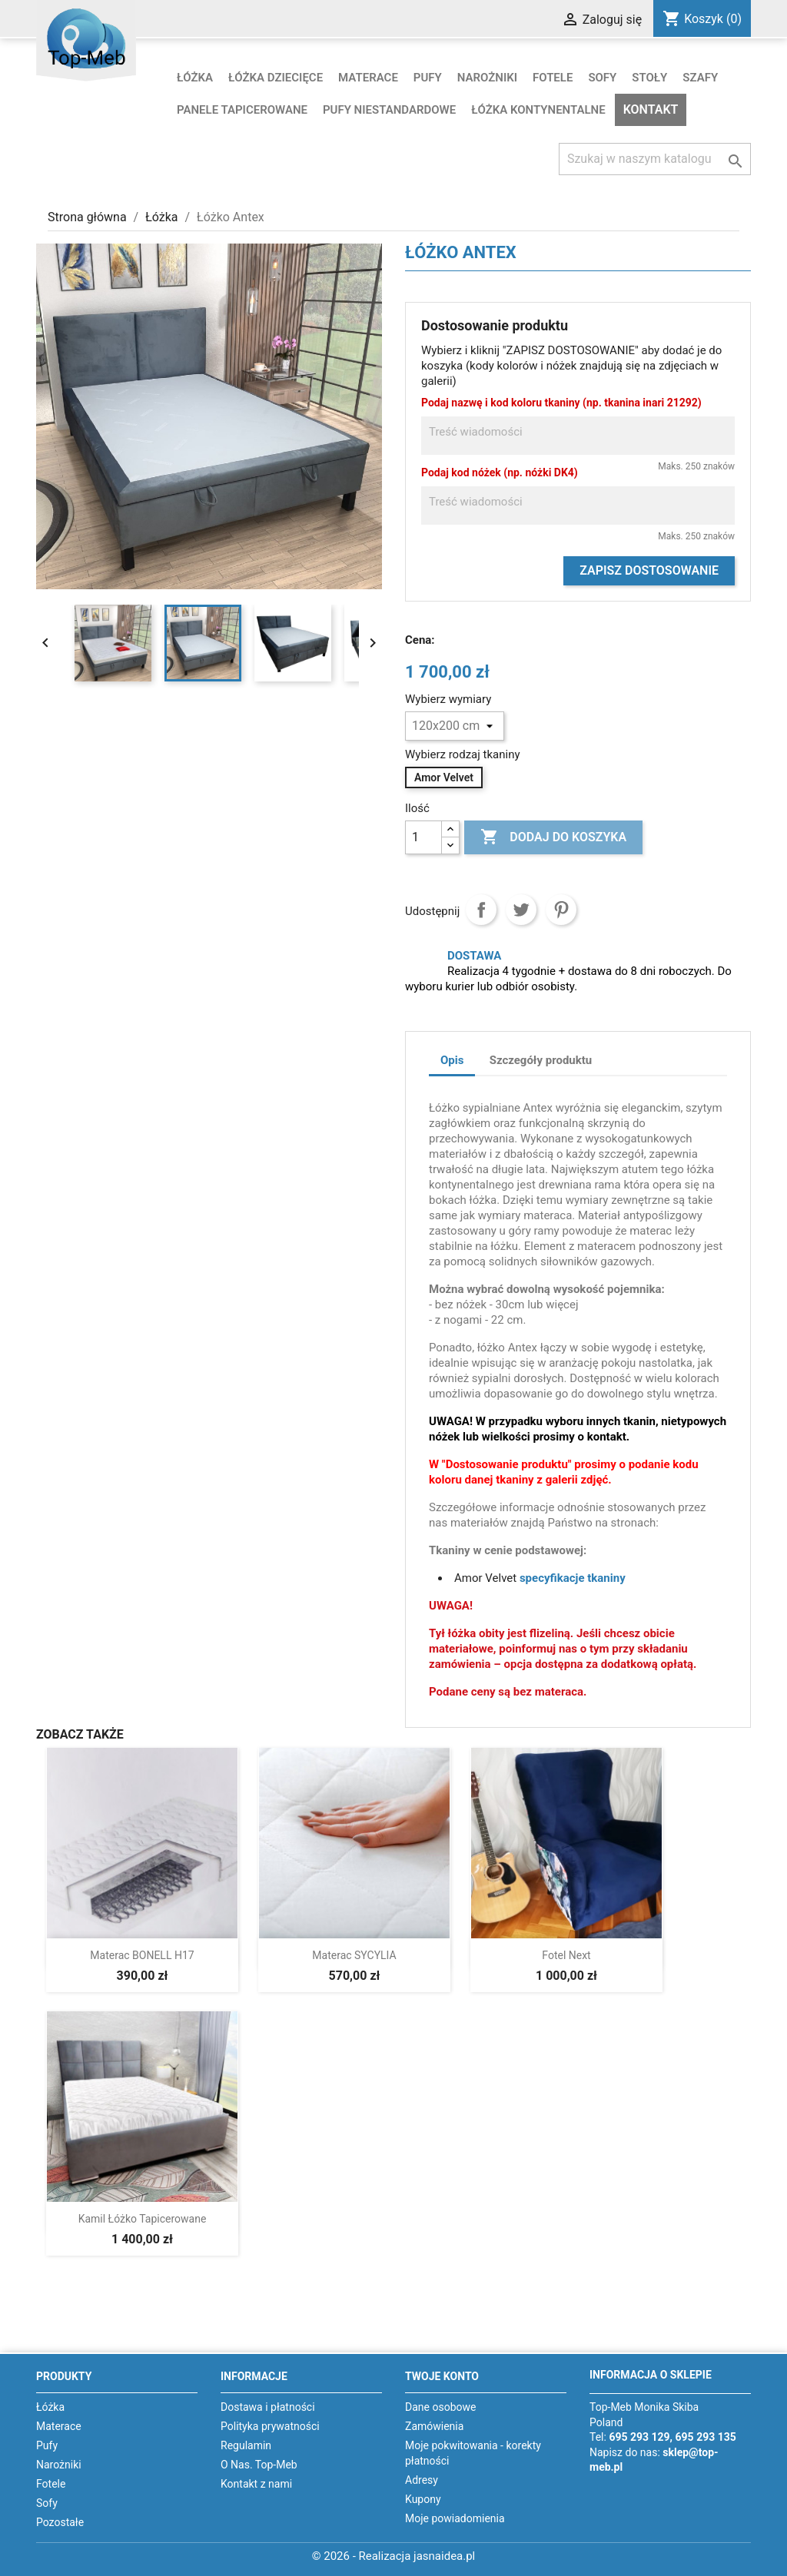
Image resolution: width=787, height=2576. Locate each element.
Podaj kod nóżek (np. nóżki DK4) (499, 472)
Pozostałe (60, 2522)
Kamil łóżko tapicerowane (142, 2219)
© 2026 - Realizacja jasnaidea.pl (394, 2556)
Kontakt (651, 109)
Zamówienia (434, 2426)
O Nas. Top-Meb (259, 2464)
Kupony (423, 2499)
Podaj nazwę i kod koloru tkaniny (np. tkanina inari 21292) (561, 402)
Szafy (700, 78)
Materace (368, 78)
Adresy (421, 2480)
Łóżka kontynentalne (538, 110)
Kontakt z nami (256, 2484)
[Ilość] (423, 837)
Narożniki (487, 78)
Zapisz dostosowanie (649, 570)
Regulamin (246, 2445)
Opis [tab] (451, 1060)
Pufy (427, 78)
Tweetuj (521, 909)
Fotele (553, 78)
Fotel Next (566, 1955)
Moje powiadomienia (455, 2518)
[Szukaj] (655, 159)
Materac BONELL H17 (142, 1955)
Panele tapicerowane (242, 110)
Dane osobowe (440, 2407)
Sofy (602, 78)
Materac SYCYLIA (354, 1955)
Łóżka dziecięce (275, 78)
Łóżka (195, 78)
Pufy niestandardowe (389, 110)
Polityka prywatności (270, 2426)
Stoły (649, 78)
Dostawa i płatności (268, 2407)
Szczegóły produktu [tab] (541, 1060)
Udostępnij (481, 909)
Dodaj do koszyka (553, 837)
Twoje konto (442, 2376)
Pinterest (561, 909)
